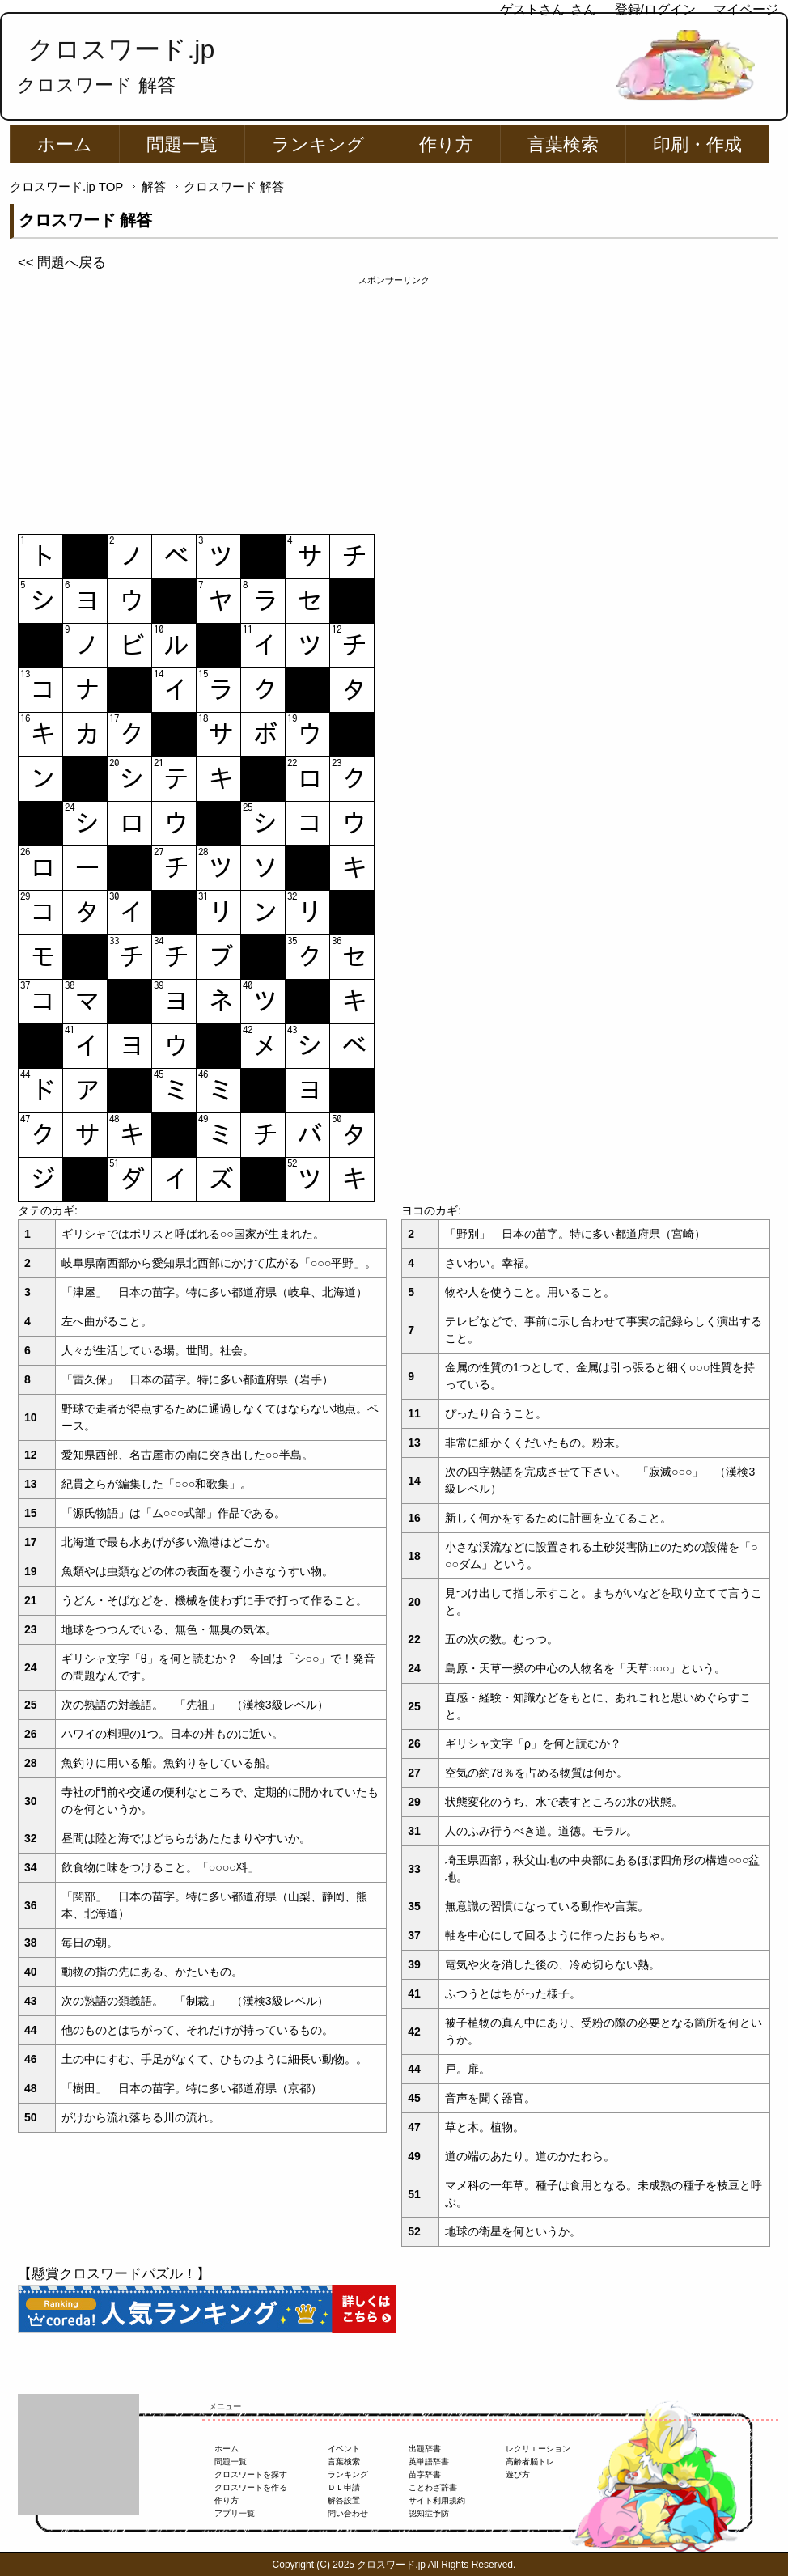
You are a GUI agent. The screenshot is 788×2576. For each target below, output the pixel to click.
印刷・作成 (697, 144)
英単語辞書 (429, 2461)
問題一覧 (182, 144)
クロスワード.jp (121, 49)
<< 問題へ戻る (62, 262)
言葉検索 (563, 144)
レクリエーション (538, 2448)
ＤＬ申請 (344, 2487)
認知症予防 (429, 2513)
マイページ (746, 9)
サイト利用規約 (437, 2500)
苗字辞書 (425, 2474)
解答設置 (344, 2500)
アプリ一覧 (234, 2513)
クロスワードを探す (250, 2474)
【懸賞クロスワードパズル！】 (114, 2274)
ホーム (64, 144)
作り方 (446, 144)
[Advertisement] (394, 400)
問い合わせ (348, 2513)
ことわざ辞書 (433, 2487)
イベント (344, 2448)
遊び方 (518, 2474)
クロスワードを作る (250, 2487)
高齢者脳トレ (530, 2461)
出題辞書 (425, 2448)
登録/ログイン (655, 9)
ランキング (318, 144)
